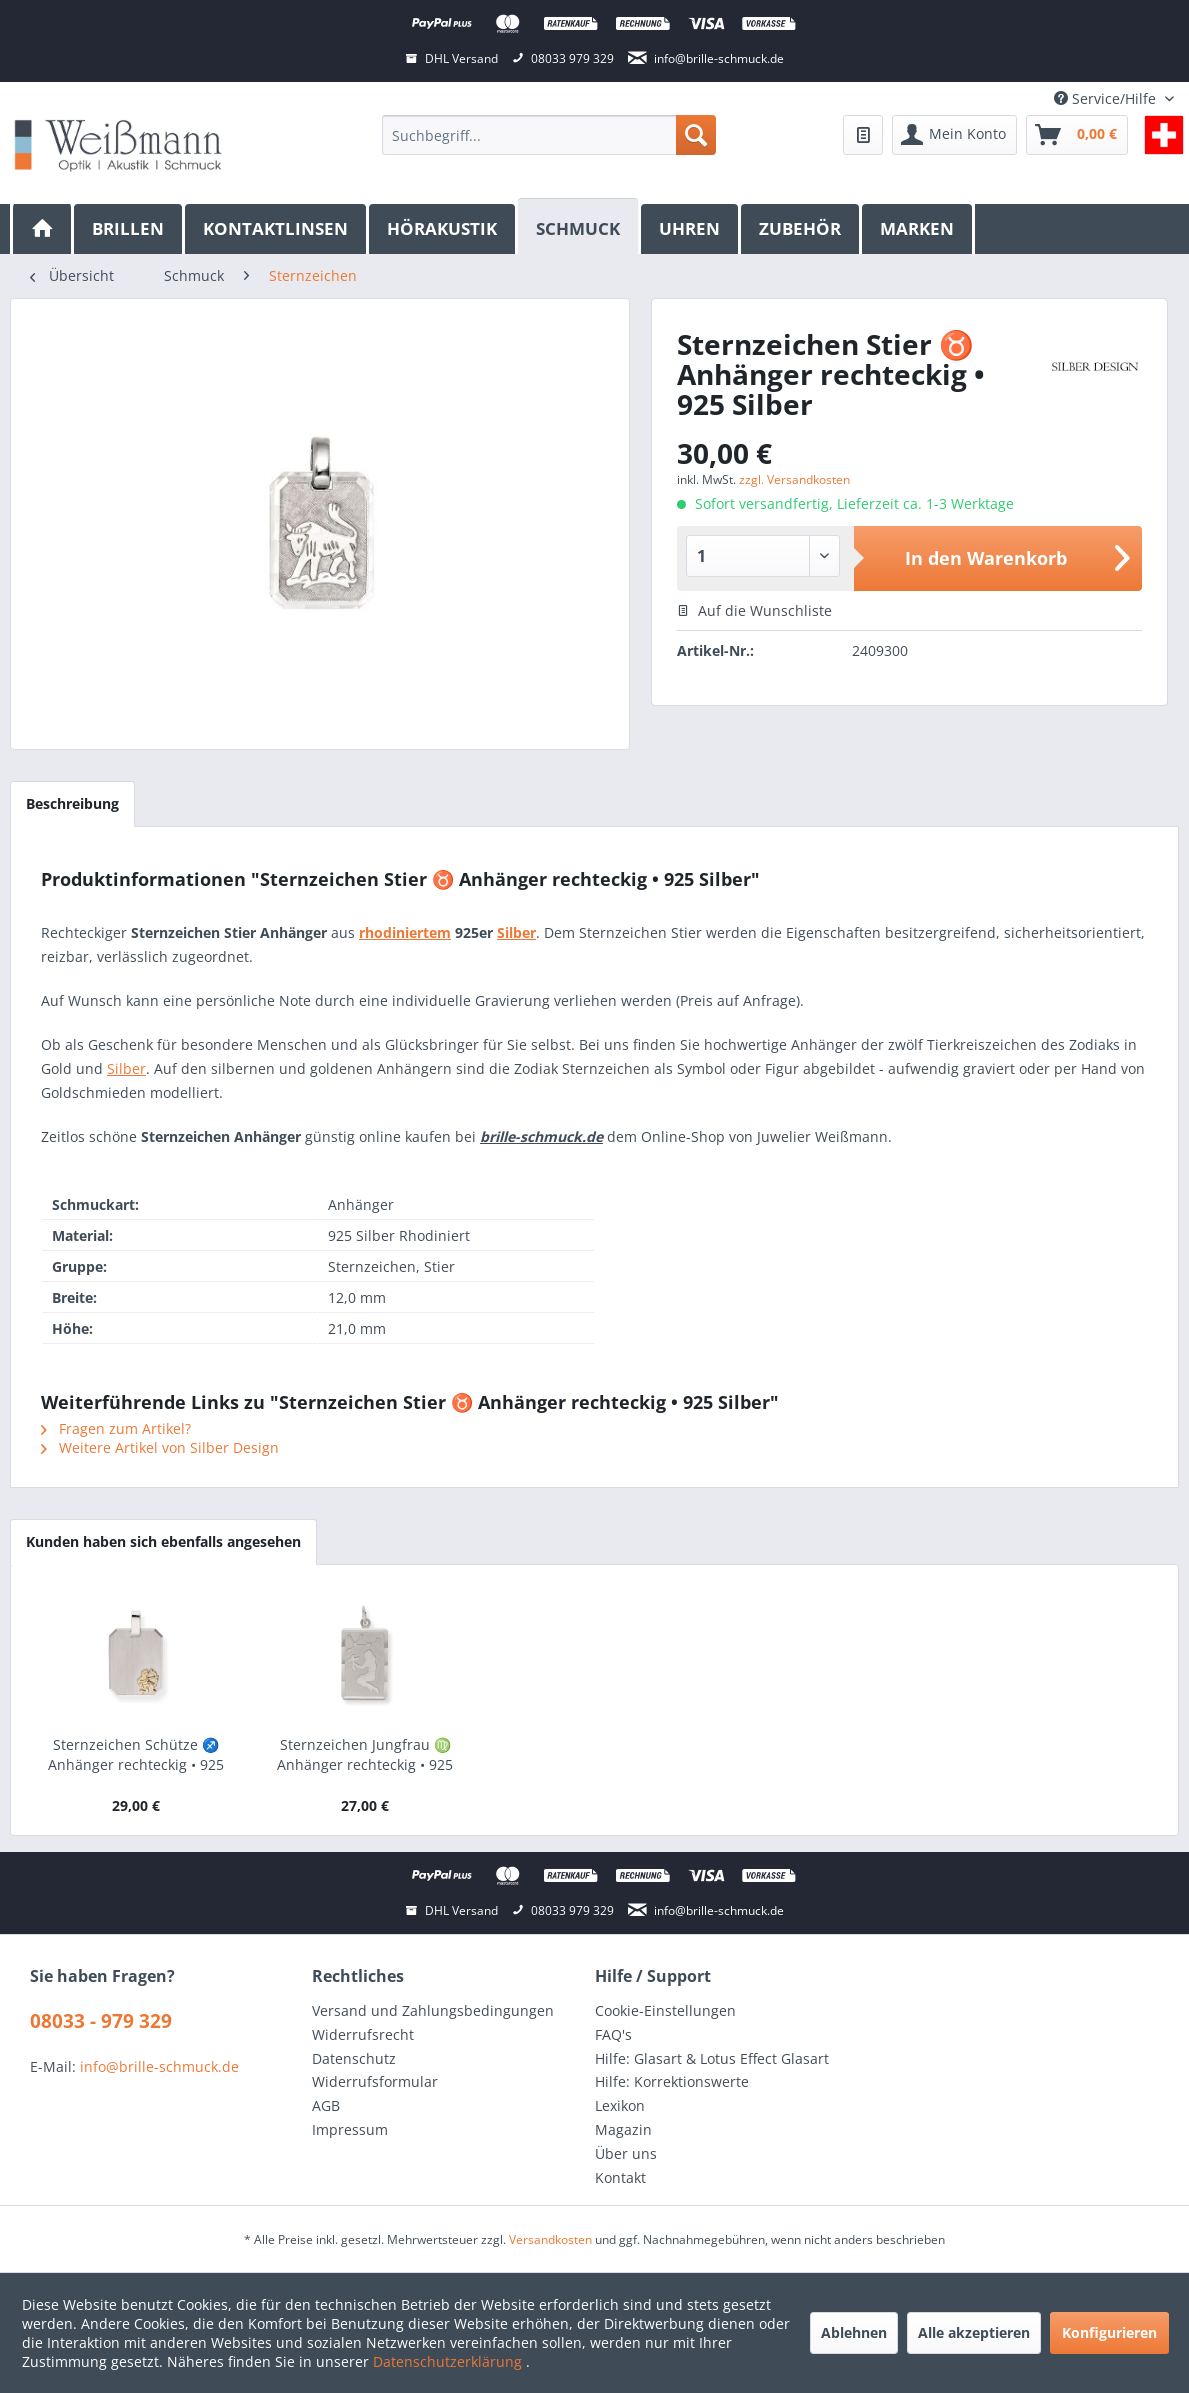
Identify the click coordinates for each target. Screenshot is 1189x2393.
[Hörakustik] (443, 229)
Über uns (626, 2153)
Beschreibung (72, 803)
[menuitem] (548, 135)
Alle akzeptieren (974, 2332)
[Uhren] (691, 229)
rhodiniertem (405, 932)
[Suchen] (696, 135)
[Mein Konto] (954, 135)
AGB (326, 2105)
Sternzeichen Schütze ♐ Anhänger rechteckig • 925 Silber (136, 1755)
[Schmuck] (579, 226)
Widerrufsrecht (363, 2034)
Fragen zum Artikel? (116, 1428)
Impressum (350, 2129)
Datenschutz (354, 2058)
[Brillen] (129, 229)
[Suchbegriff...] (548, 135)
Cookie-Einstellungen (665, 2010)
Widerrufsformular (375, 2081)
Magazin (623, 2129)
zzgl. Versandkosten (794, 479)
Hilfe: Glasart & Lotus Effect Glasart (712, 2058)
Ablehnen (854, 2332)
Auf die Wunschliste (754, 610)
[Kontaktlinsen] (277, 229)
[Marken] (918, 229)
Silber (516, 932)
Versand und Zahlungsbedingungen (433, 2010)
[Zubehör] (801, 229)
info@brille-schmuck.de (159, 2066)
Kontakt (620, 2177)
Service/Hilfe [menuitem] (1107, 98)
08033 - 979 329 (101, 2021)
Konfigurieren (1109, 2332)
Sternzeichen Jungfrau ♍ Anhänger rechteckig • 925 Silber (365, 1755)
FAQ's (613, 2034)
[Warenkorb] (1077, 135)
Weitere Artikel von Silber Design (160, 1447)
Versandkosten (550, 2239)
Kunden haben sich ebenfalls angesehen (163, 1541)
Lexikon (620, 2105)
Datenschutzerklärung (449, 2361)
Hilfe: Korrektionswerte (672, 2081)
